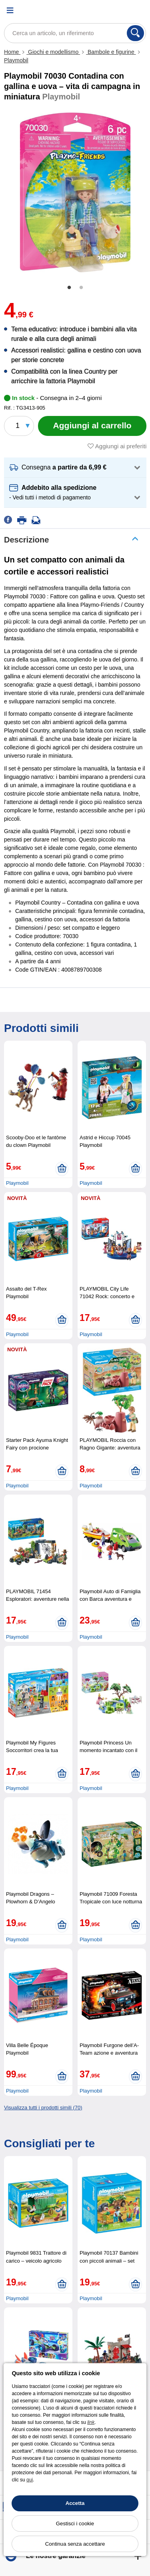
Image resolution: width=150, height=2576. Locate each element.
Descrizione (26, 539)
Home (12, 52)
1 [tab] (69, 288)
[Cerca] (135, 33)
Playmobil (16, 60)
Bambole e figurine (111, 52)
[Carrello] (140, 10)
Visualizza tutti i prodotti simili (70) (43, 2108)
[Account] (120, 10)
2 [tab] (81, 288)
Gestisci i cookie (75, 2523)
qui (29, 2480)
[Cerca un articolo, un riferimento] (75, 33)
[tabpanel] (75, 192)
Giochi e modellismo (53, 52)
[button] (75, 467)
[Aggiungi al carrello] (92, 426)
